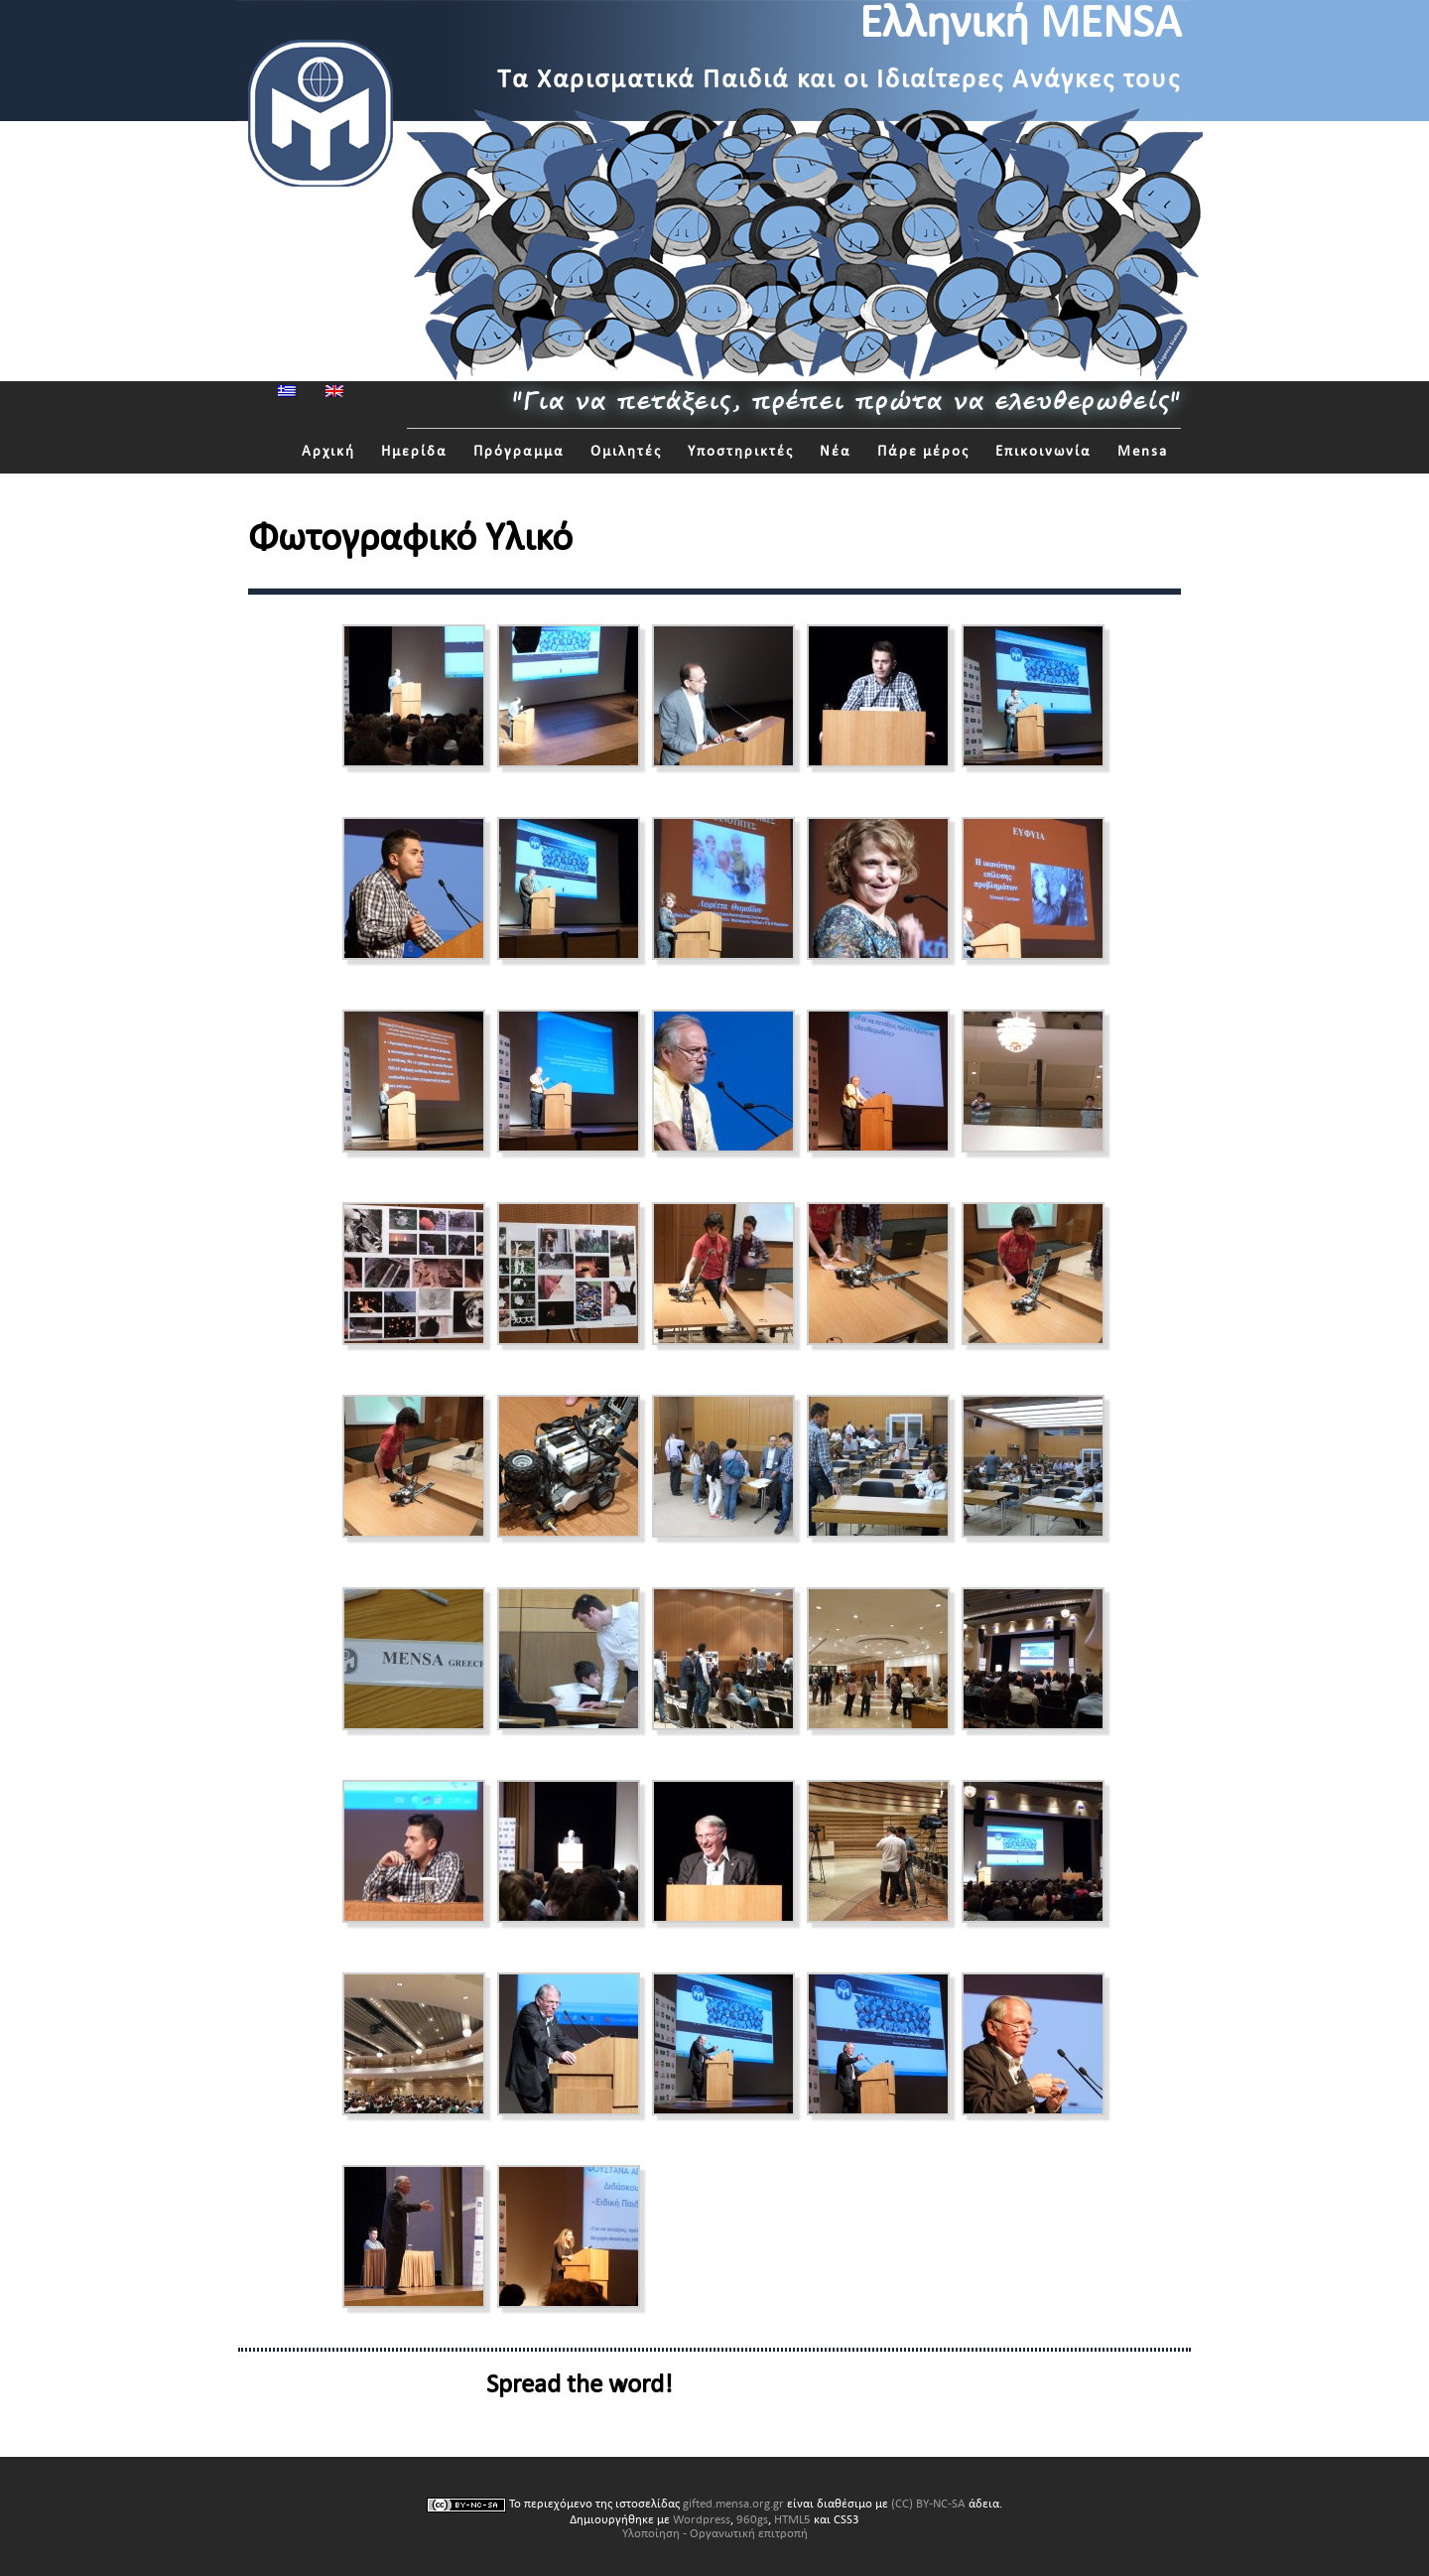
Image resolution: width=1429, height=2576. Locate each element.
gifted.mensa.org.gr (733, 2503)
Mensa (1142, 451)
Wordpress (701, 2519)
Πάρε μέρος (923, 451)
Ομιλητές (626, 451)
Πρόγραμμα (519, 451)
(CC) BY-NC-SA (928, 2503)
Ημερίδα (414, 451)
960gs (752, 2519)
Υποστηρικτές (741, 451)
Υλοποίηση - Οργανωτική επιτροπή (715, 2533)
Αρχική (328, 451)
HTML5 (792, 2519)
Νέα (835, 451)
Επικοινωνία (1043, 451)
